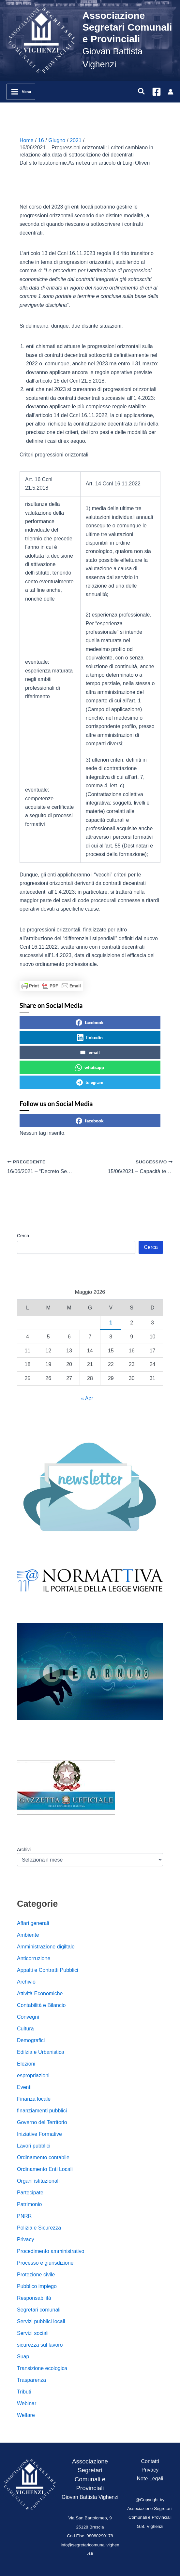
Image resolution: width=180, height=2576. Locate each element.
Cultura (25, 2028)
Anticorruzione (33, 1958)
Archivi (24, 1849)
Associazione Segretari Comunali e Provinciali (127, 27)
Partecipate (30, 2192)
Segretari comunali (38, 2309)
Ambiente (28, 1935)
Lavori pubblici (33, 2146)
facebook (90, 1022)
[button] (141, 92)
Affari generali (33, 1923)
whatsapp (89, 1067)
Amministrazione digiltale (46, 1946)
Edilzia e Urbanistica (40, 2052)
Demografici (31, 2040)
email (90, 1052)
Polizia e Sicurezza (39, 2227)
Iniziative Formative (39, 2134)
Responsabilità (34, 2298)
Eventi (24, 2087)
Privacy (25, 2239)
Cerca (23, 1235)
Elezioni (26, 2064)
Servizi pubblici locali (41, 2321)
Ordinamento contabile (43, 2157)
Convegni (28, 2017)
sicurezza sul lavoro (40, 2345)
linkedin (90, 1037)
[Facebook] (156, 91)
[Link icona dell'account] (170, 92)
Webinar (26, 2403)
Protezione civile (36, 2274)
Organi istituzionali (38, 2181)
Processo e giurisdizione (45, 2263)
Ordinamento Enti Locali (45, 2169)
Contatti (150, 2461)
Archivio (26, 1982)
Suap (23, 2356)
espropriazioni (33, 2075)
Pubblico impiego (37, 2286)
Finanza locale (34, 2099)
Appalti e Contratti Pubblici (47, 1970)
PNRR (24, 2216)
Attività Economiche (40, 1993)
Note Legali (150, 2478)
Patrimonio (29, 2204)
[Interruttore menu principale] (21, 92)
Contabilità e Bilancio (41, 2005)
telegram (89, 1082)
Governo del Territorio (42, 2122)
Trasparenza (31, 2380)
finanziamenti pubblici (42, 2110)
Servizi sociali (33, 2333)
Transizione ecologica (42, 2368)
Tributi (24, 2391)
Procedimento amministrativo (50, 2251)
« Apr (87, 1398)
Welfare (26, 2415)
